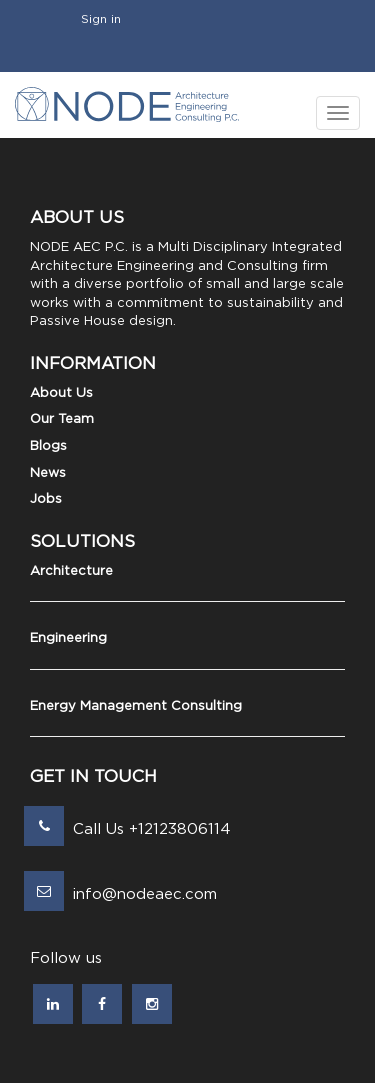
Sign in (101, 19)
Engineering (68, 638)
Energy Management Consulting (136, 706)
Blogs (48, 446)
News (48, 473)
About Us (61, 393)
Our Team (62, 419)
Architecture (71, 571)
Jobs (46, 499)
